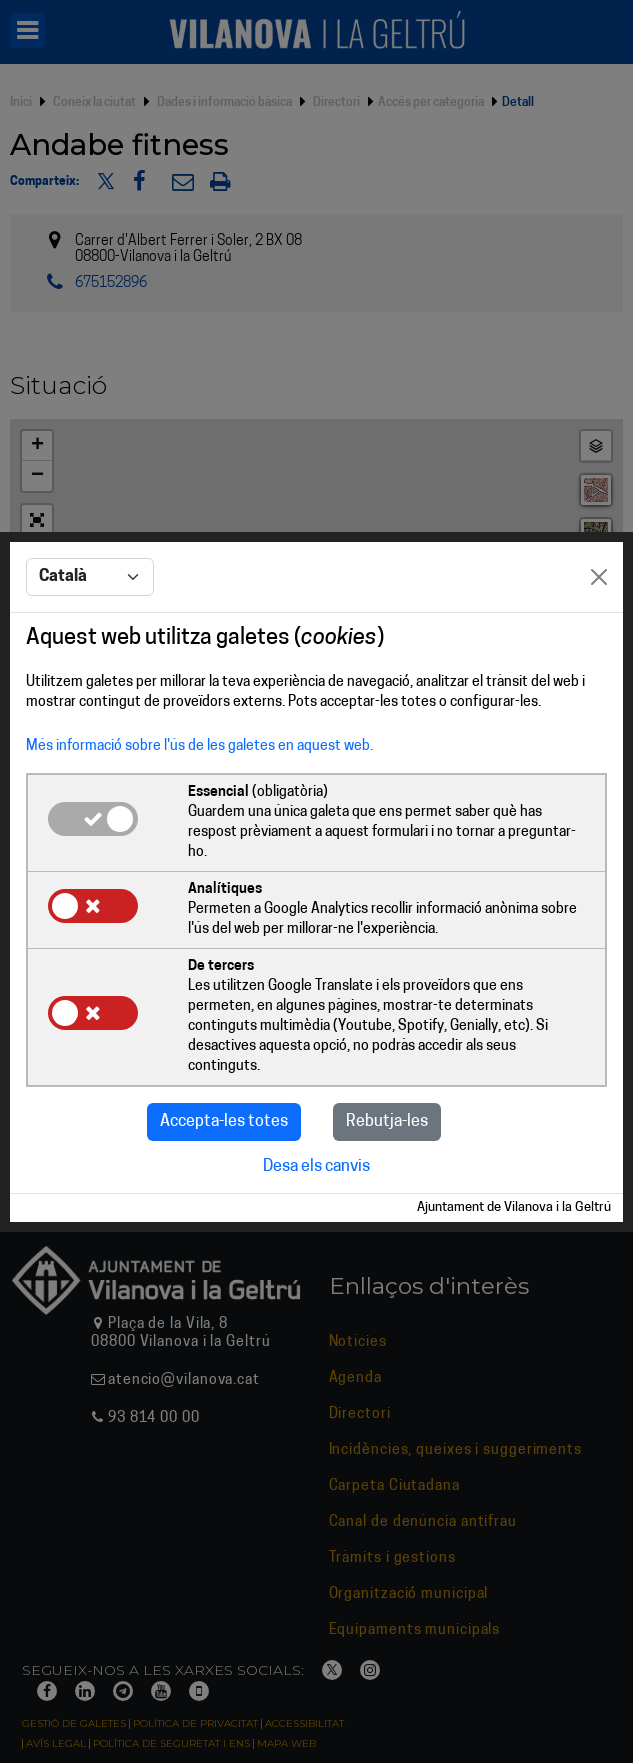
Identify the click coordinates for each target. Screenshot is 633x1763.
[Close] (599, 515)
